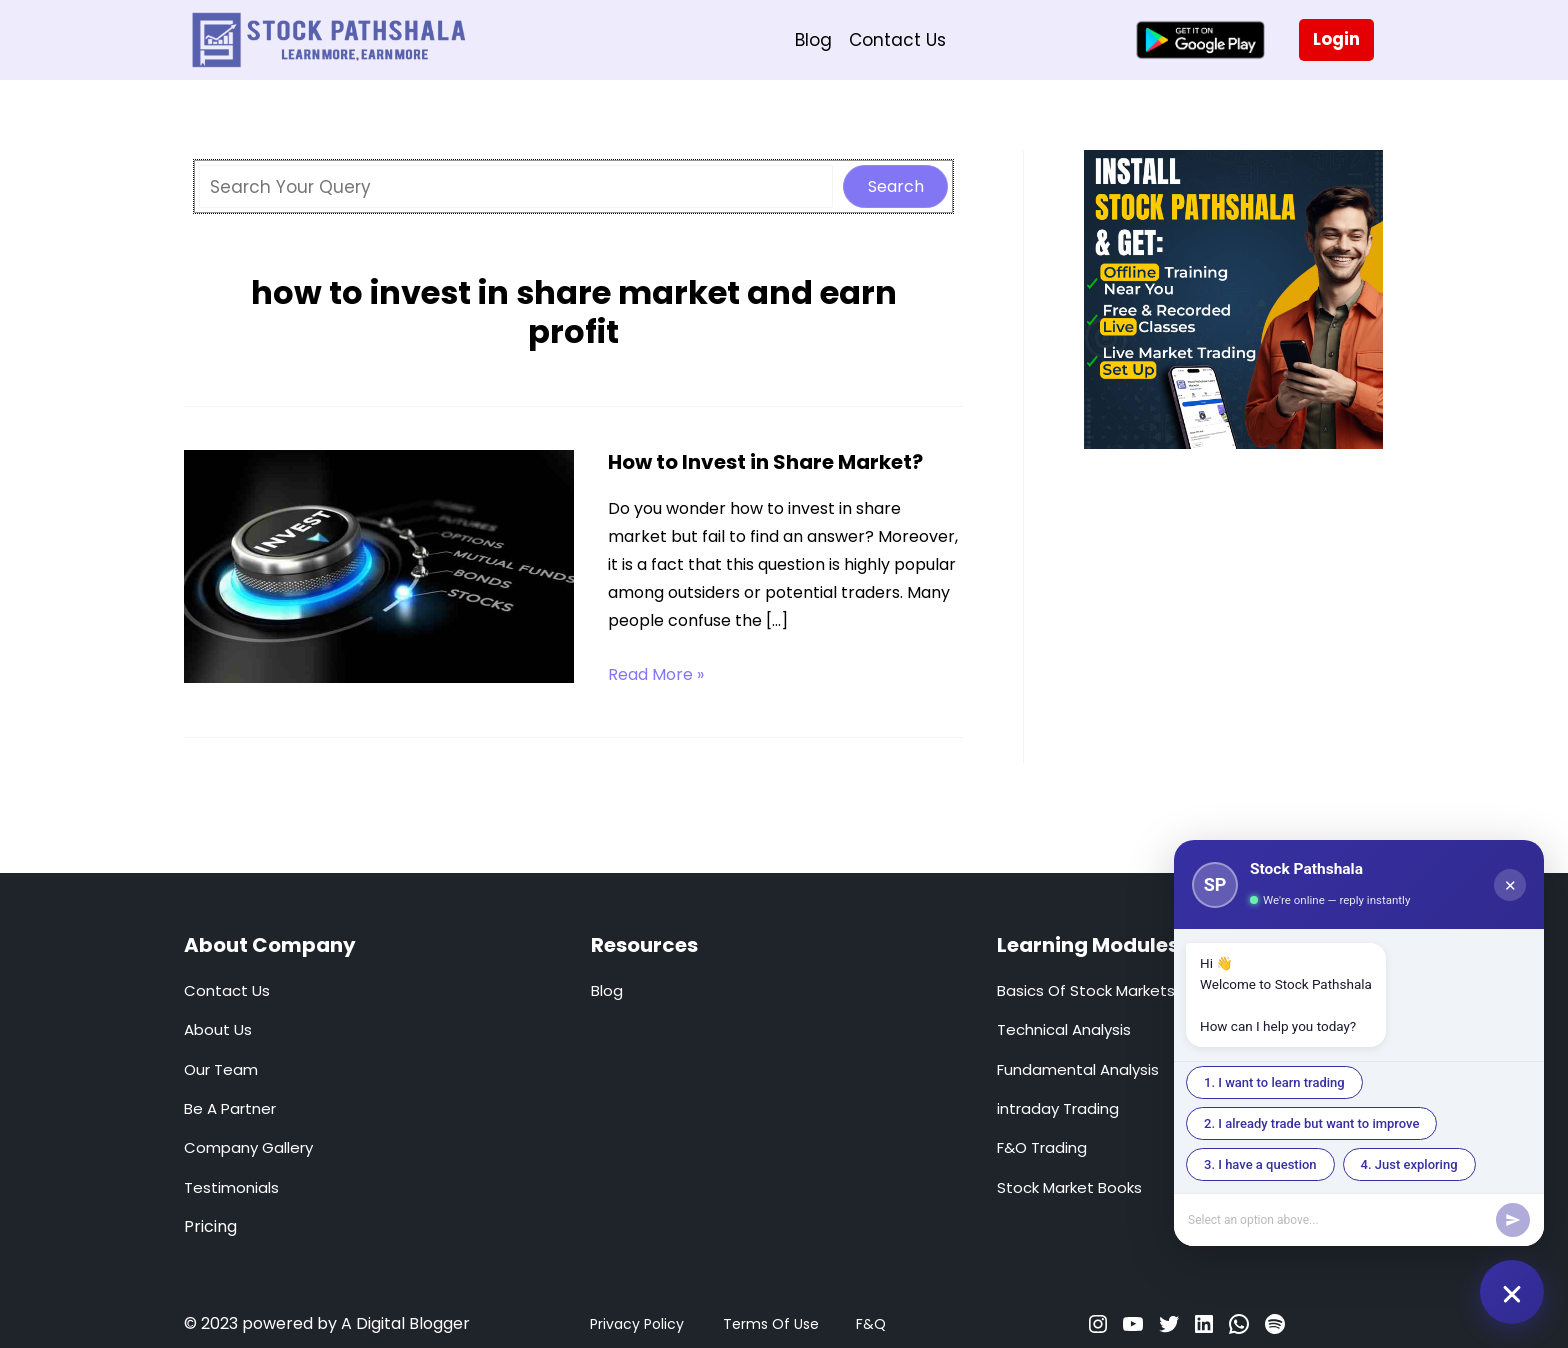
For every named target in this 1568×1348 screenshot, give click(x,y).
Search (896, 186)
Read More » (656, 675)
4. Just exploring (1409, 1164)
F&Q (871, 1324)
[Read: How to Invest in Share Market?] (379, 565)
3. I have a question (1260, 1164)
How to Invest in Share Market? (765, 462)
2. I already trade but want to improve (1311, 1123)
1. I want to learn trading (1274, 1082)
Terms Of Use (771, 1324)
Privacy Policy (637, 1324)
